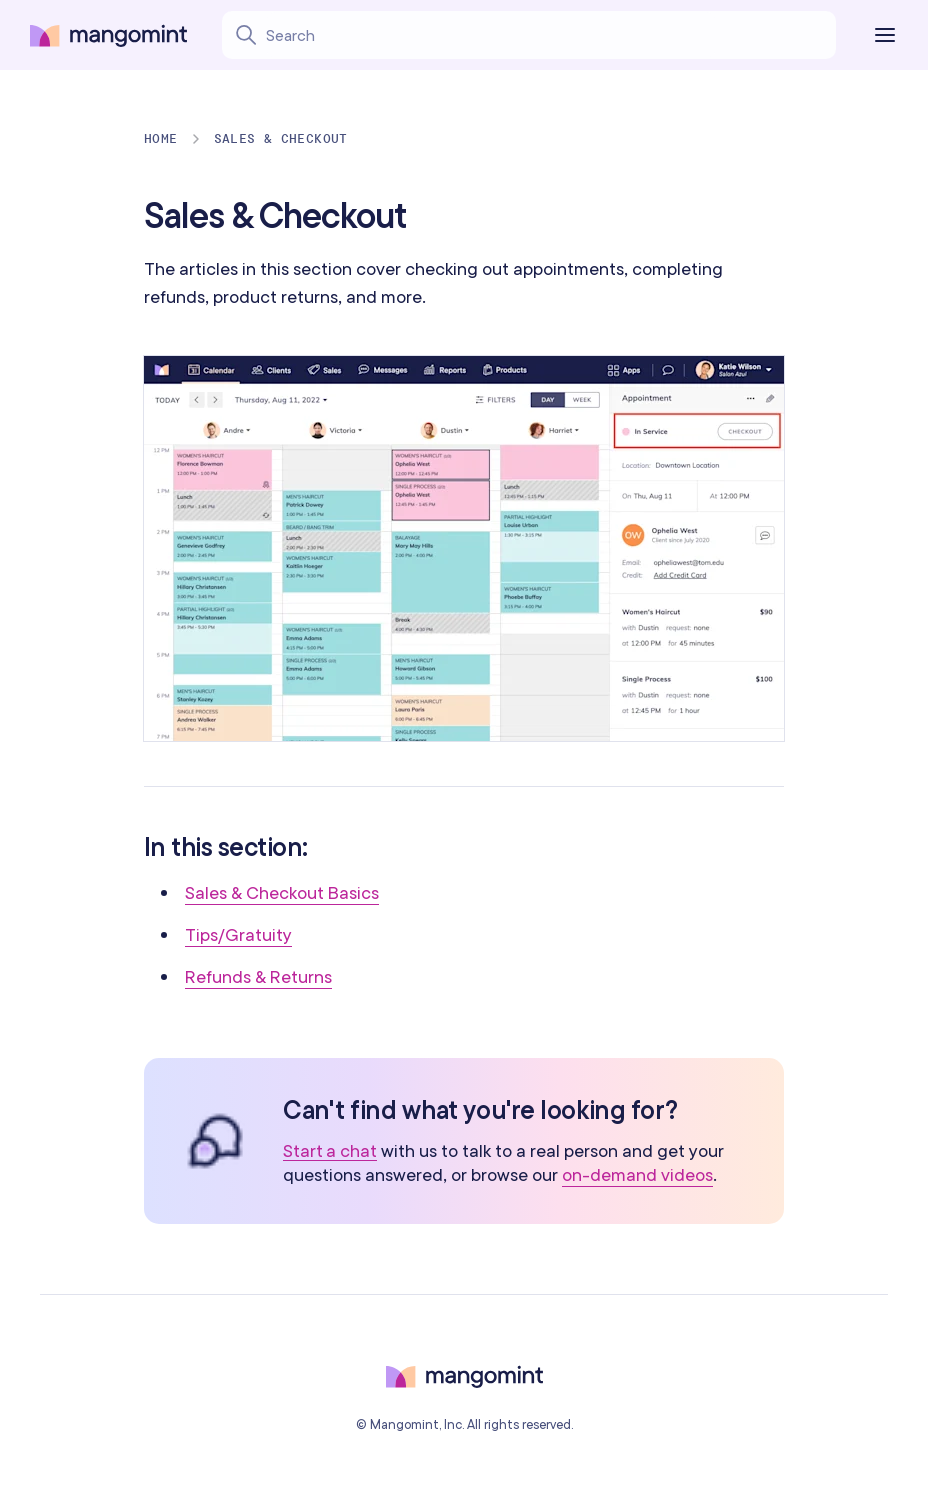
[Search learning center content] (491, 35)
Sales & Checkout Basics (282, 892)
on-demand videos (637, 1174)
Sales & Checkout (281, 138)
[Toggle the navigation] (889, 35)
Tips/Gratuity (238, 934)
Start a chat (330, 1151)
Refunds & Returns (258, 976)
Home (161, 138)
